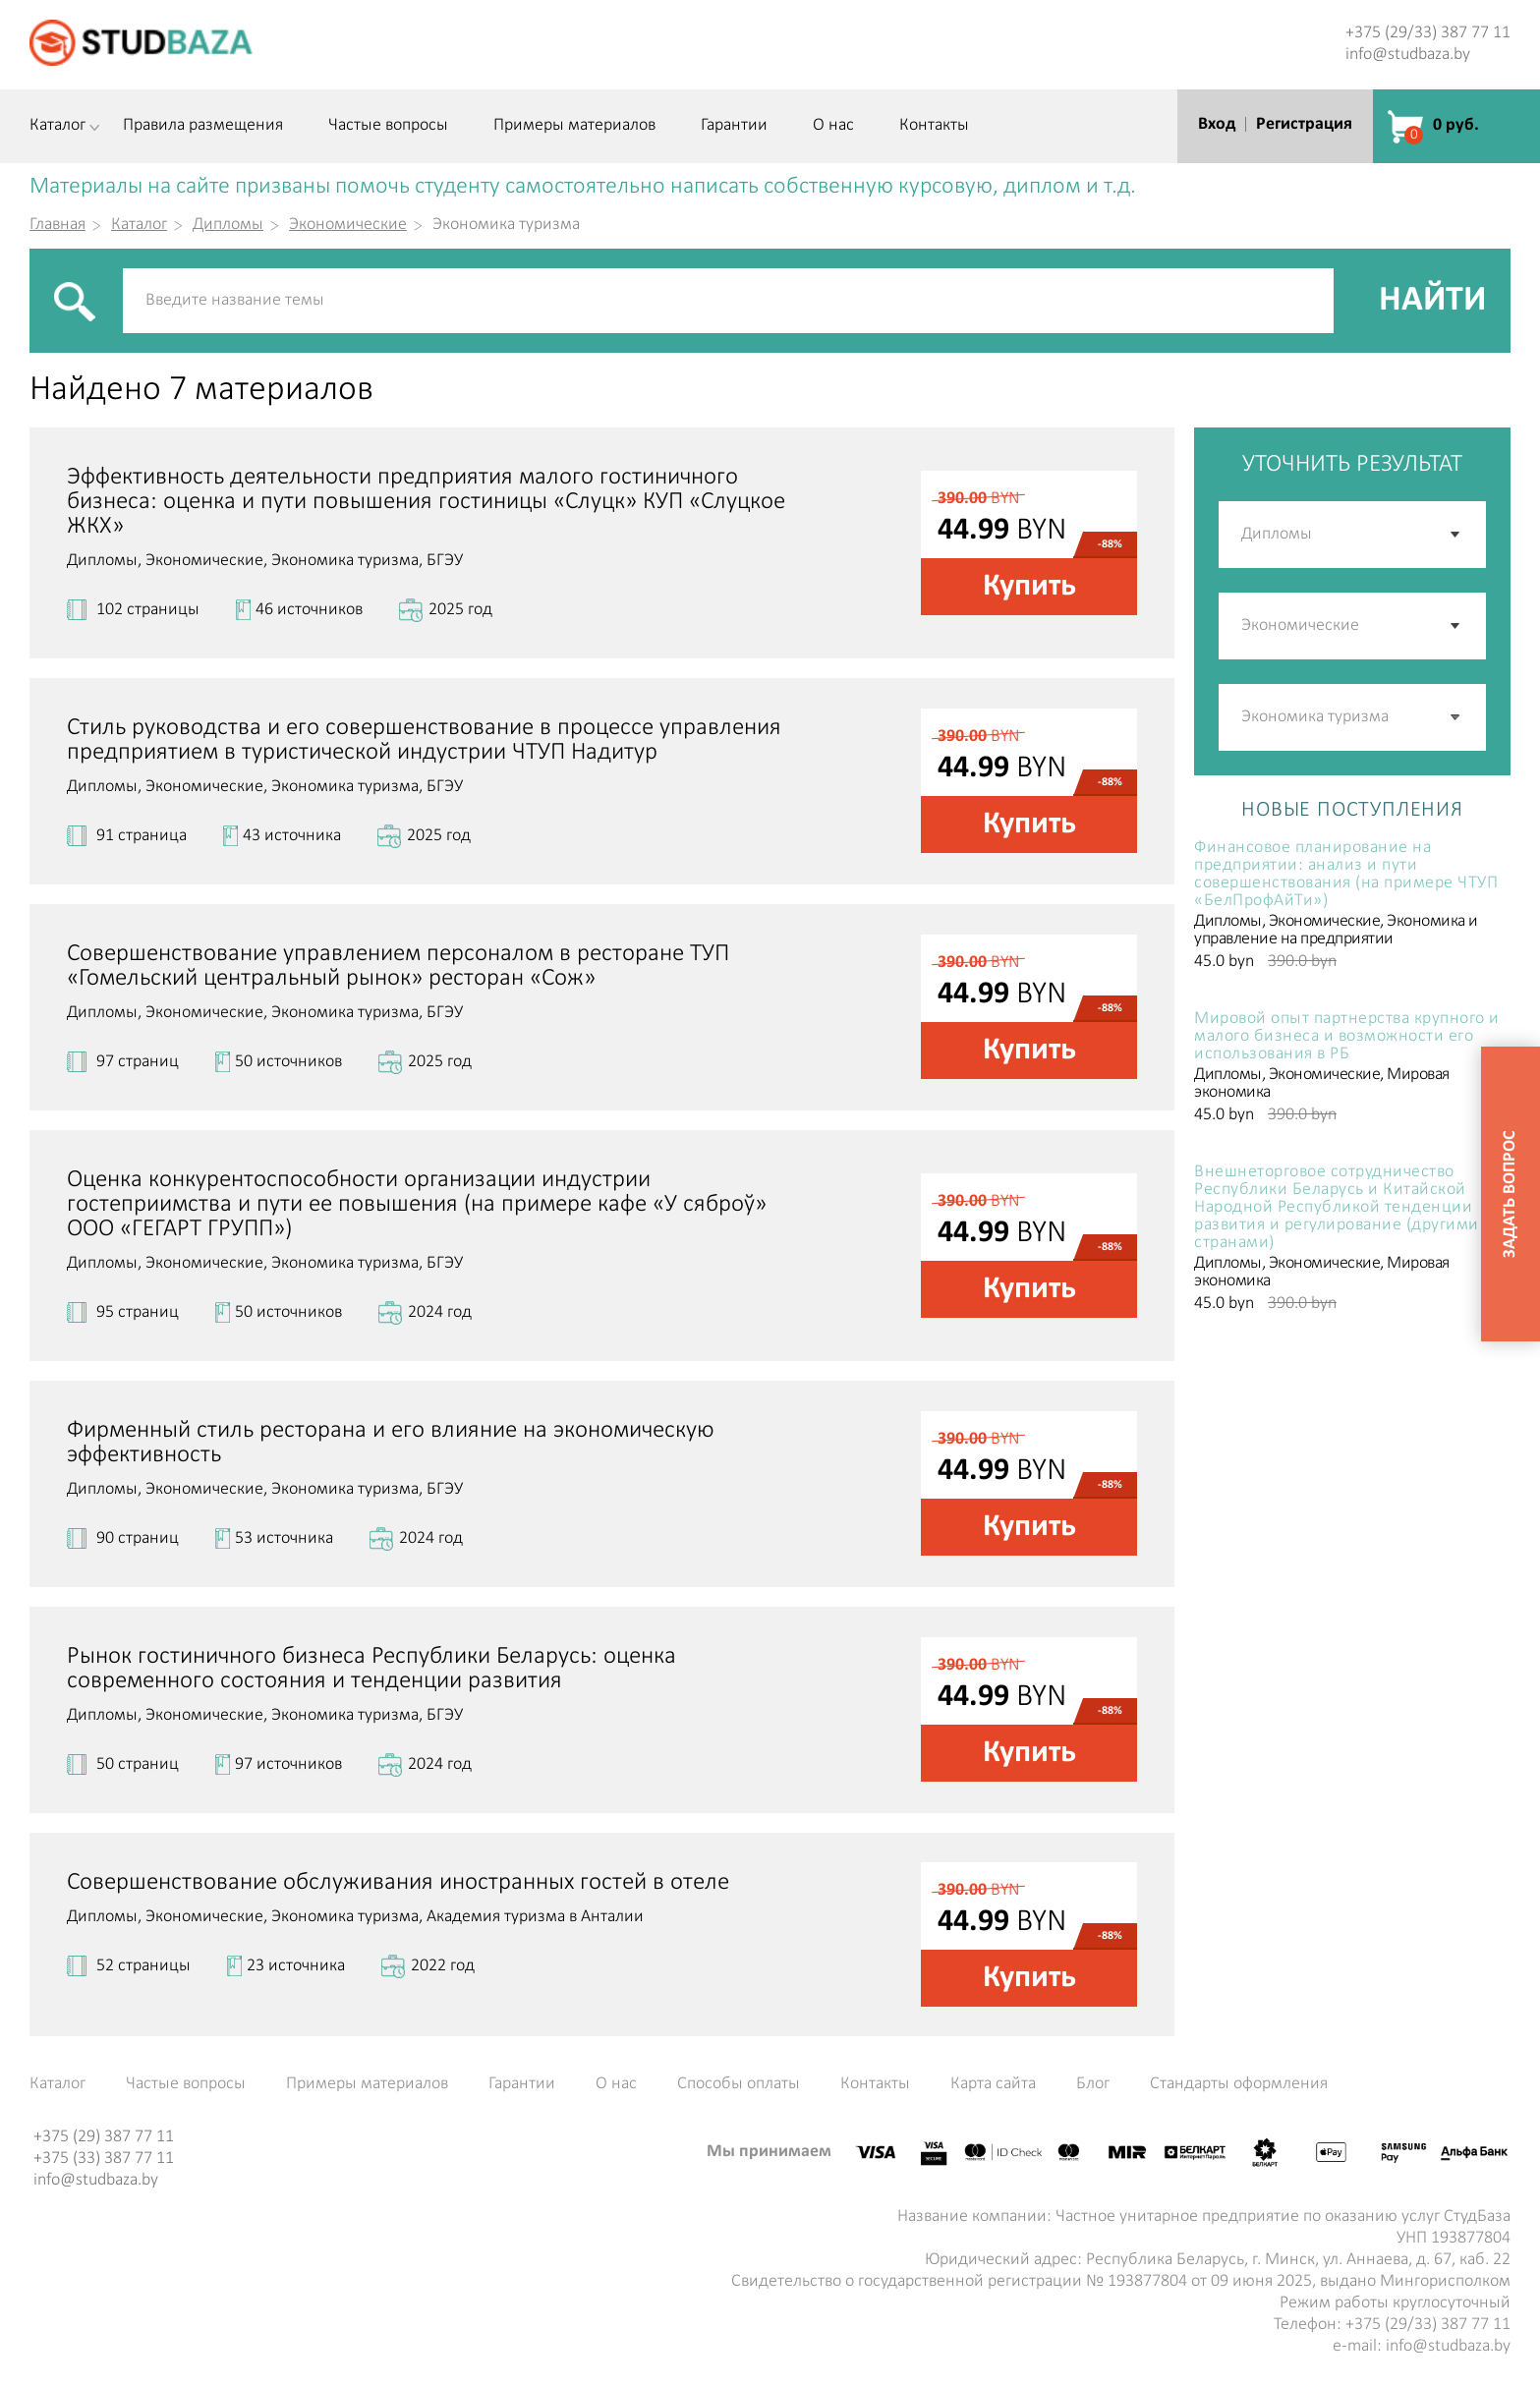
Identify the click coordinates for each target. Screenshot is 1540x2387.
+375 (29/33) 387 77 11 (1428, 33)
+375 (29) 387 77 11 (103, 2137)
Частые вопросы (388, 126)
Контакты (934, 126)
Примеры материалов (574, 126)
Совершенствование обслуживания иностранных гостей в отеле (398, 1882)
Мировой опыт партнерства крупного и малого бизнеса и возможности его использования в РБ (1347, 1036)
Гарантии (734, 126)
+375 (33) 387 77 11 (103, 2158)
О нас (833, 126)
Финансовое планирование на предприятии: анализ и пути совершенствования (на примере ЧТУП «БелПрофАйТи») (1346, 874)
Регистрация (1304, 124)
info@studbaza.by (1407, 54)
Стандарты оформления (1239, 2084)
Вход (1216, 124)
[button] (1456, 717)
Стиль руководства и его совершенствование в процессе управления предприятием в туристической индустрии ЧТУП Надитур (424, 740)
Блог (1093, 2084)
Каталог (57, 126)
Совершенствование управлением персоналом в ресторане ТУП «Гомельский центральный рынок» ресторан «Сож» (398, 966)
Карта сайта (993, 2084)
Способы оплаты (738, 2084)
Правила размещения (203, 126)
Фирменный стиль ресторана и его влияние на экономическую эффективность (390, 1442)
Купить (1029, 586)
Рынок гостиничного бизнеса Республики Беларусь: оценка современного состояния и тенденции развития (371, 1668)
